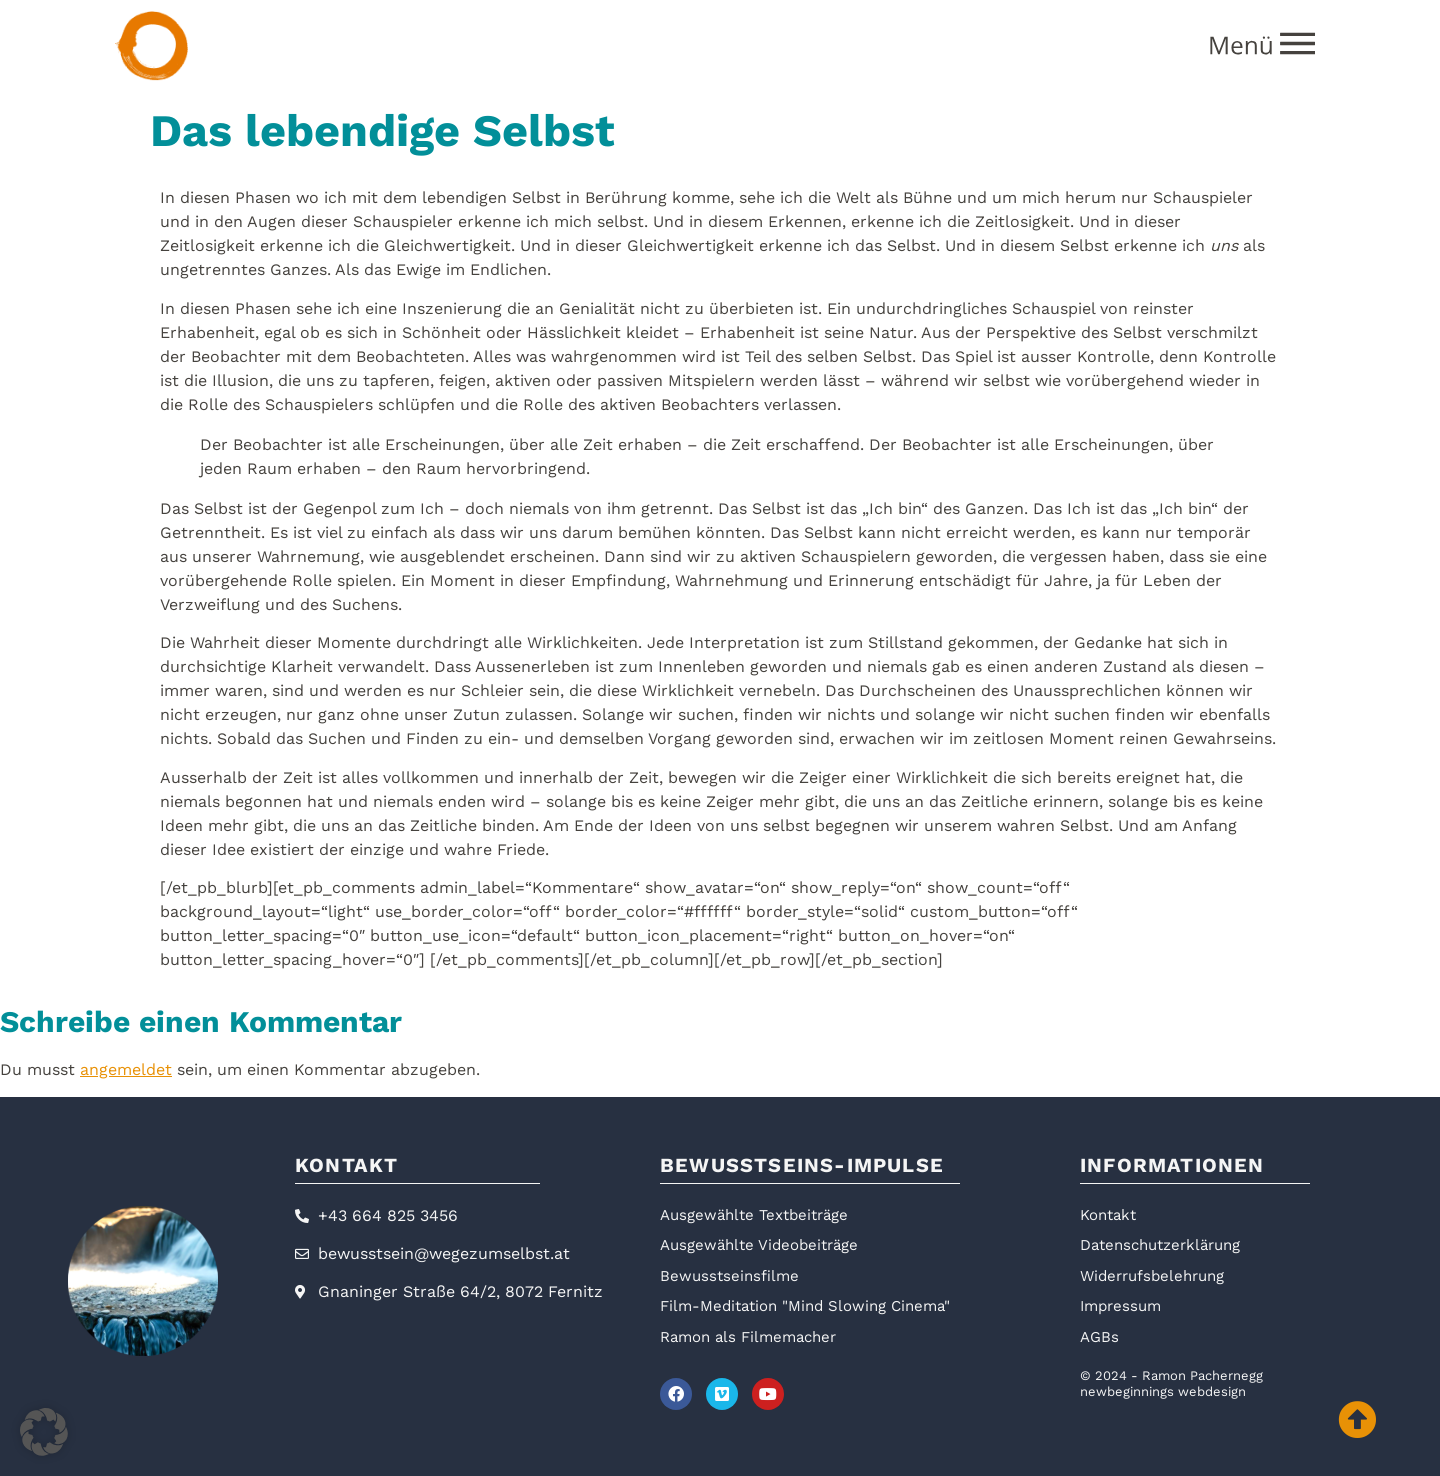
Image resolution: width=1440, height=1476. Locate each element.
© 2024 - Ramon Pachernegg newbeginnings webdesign (1171, 1383)
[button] (44, 1432)
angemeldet (126, 1069)
